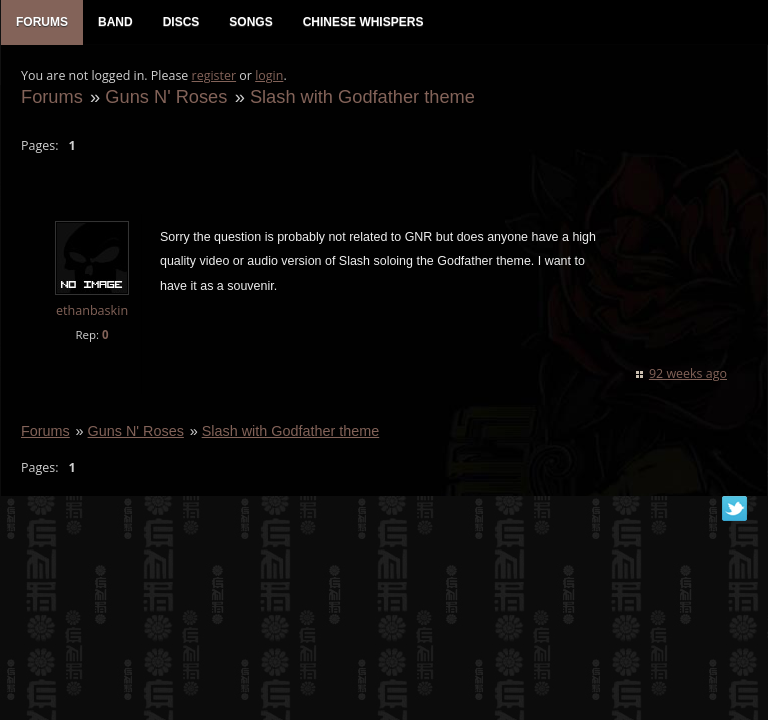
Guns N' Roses (166, 96)
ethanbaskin (92, 310)
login (269, 75)
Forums (52, 96)
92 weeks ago (688, 373)
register (214, 75)
